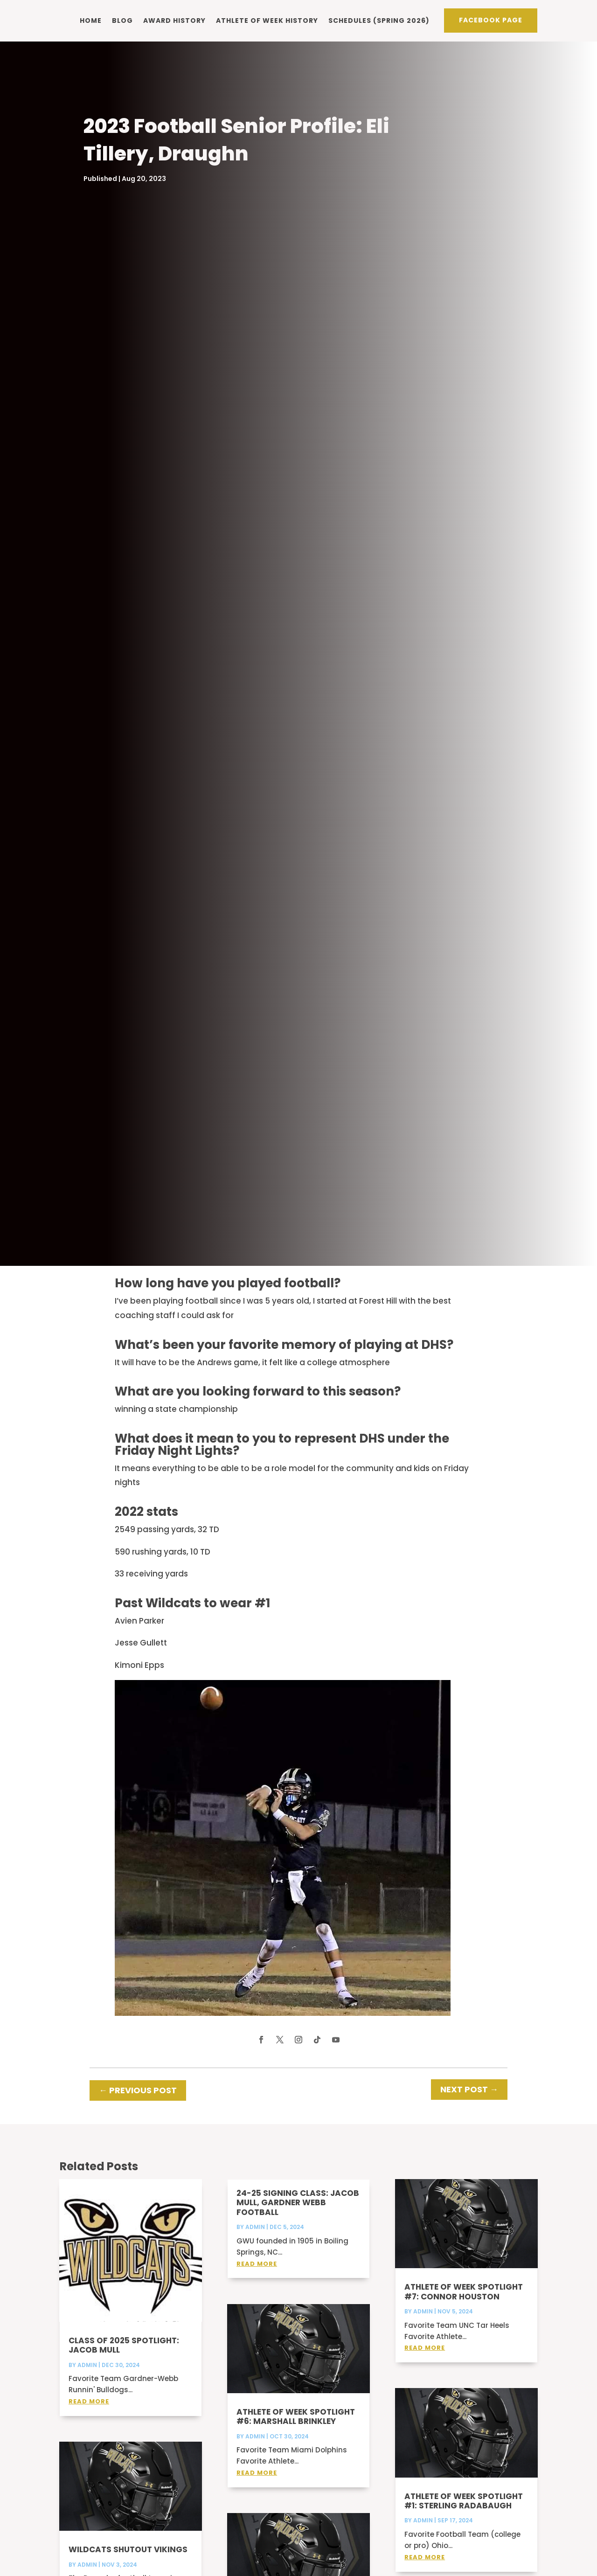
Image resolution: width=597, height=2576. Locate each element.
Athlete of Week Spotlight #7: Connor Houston (463, 2303)
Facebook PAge (490, 20)
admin (87, 2377)
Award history (174, 20)
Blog (122, 20)
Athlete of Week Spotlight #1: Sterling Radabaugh (463, 2512)
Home (91, 20)
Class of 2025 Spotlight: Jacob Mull (124, 2357)
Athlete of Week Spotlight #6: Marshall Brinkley (295, 2428)
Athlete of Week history (267, 20)
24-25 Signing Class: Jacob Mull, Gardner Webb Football (297, 2215)
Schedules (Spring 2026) (379, 20)
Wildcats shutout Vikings (128, 2561)
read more (89, 2413)
